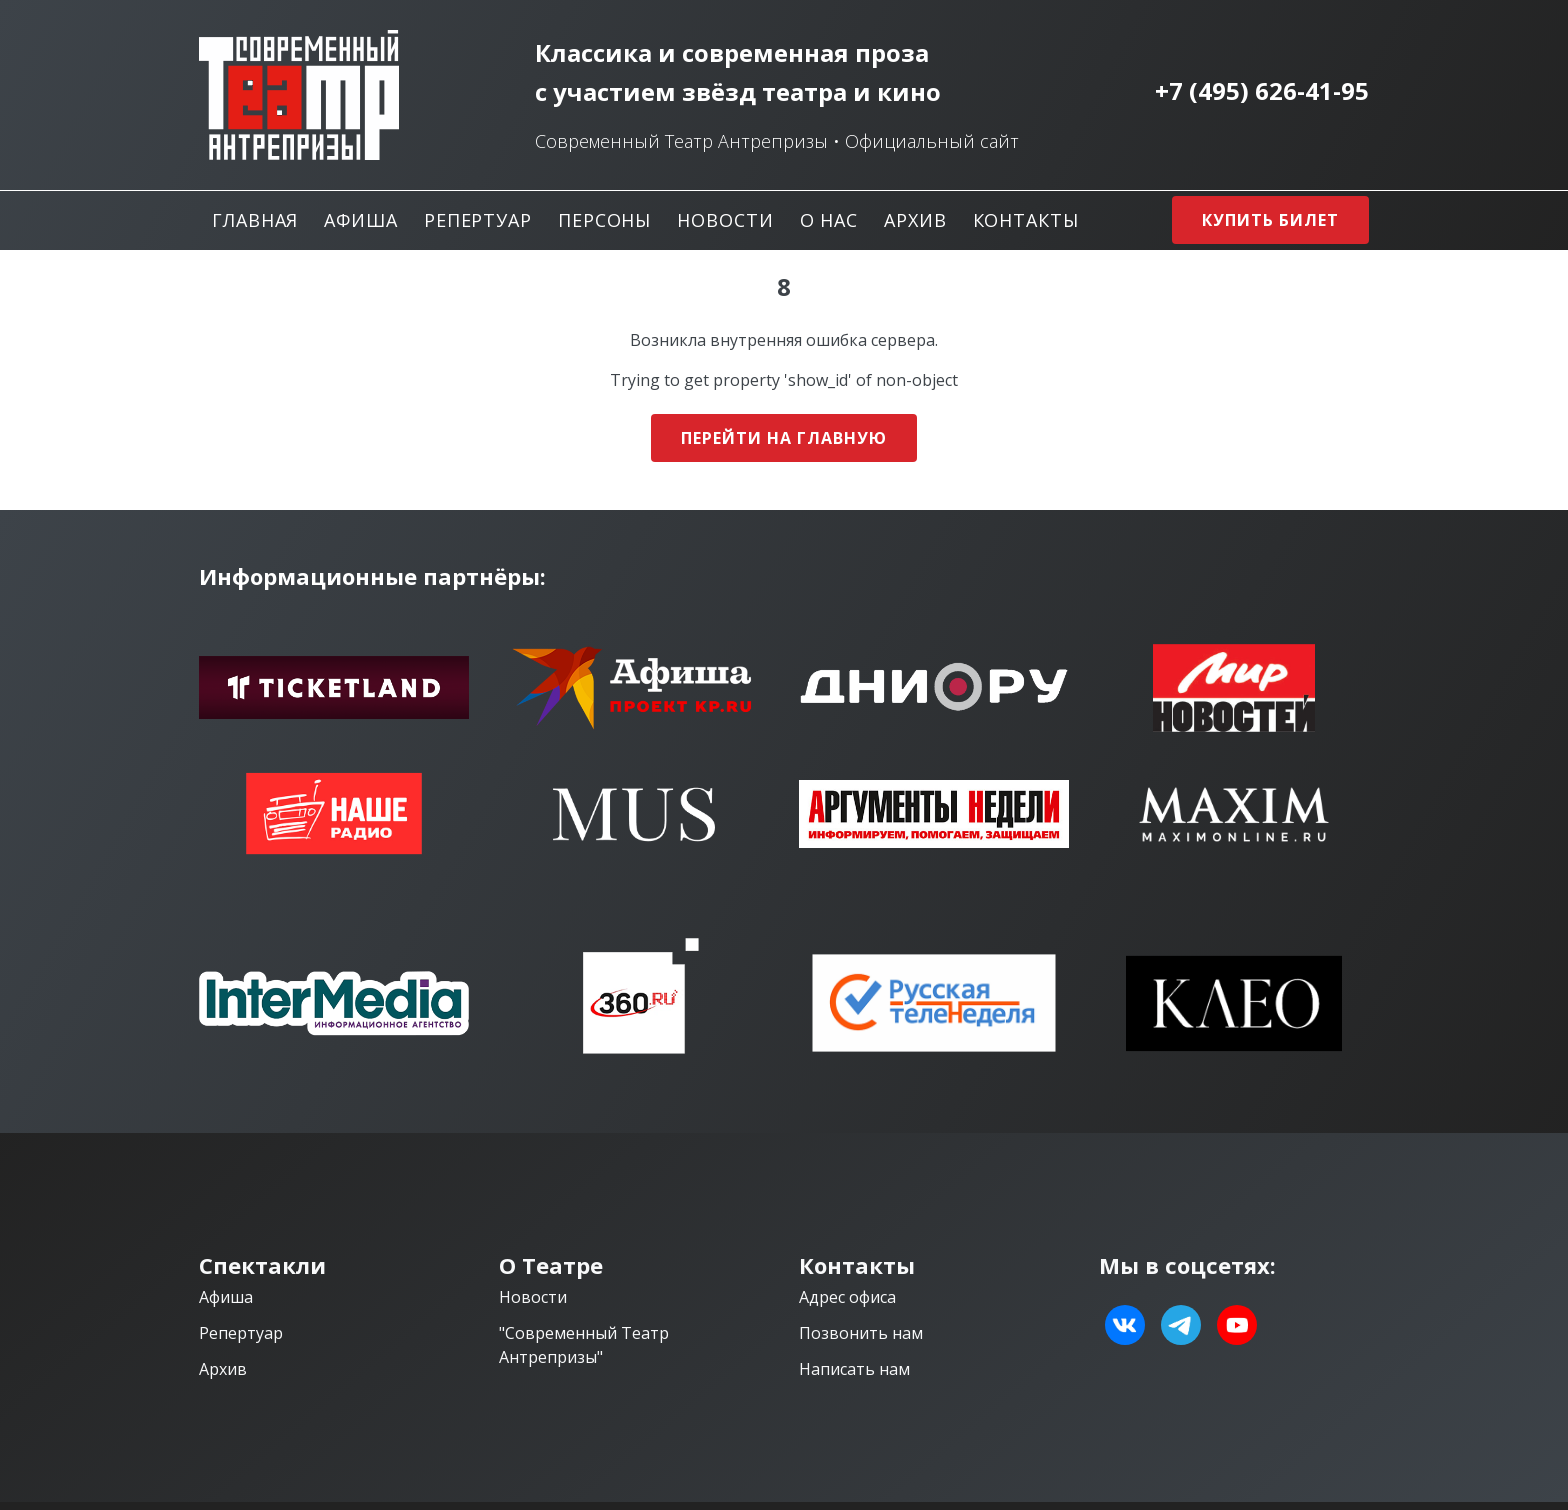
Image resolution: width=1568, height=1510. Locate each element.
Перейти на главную (783, 438)
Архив (915, 220)
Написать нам (854, 1369)
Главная (255, 220)
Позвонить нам (861, 1333)
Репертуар (478, 220)
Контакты (1026, 220)
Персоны (604, 220)
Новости (725, 220)
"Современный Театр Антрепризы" (584, 1345)
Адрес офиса (847, 1297)
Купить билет (1270, 220)
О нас (829, 220)
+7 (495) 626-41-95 (1262, 91)
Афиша (361, 220)
